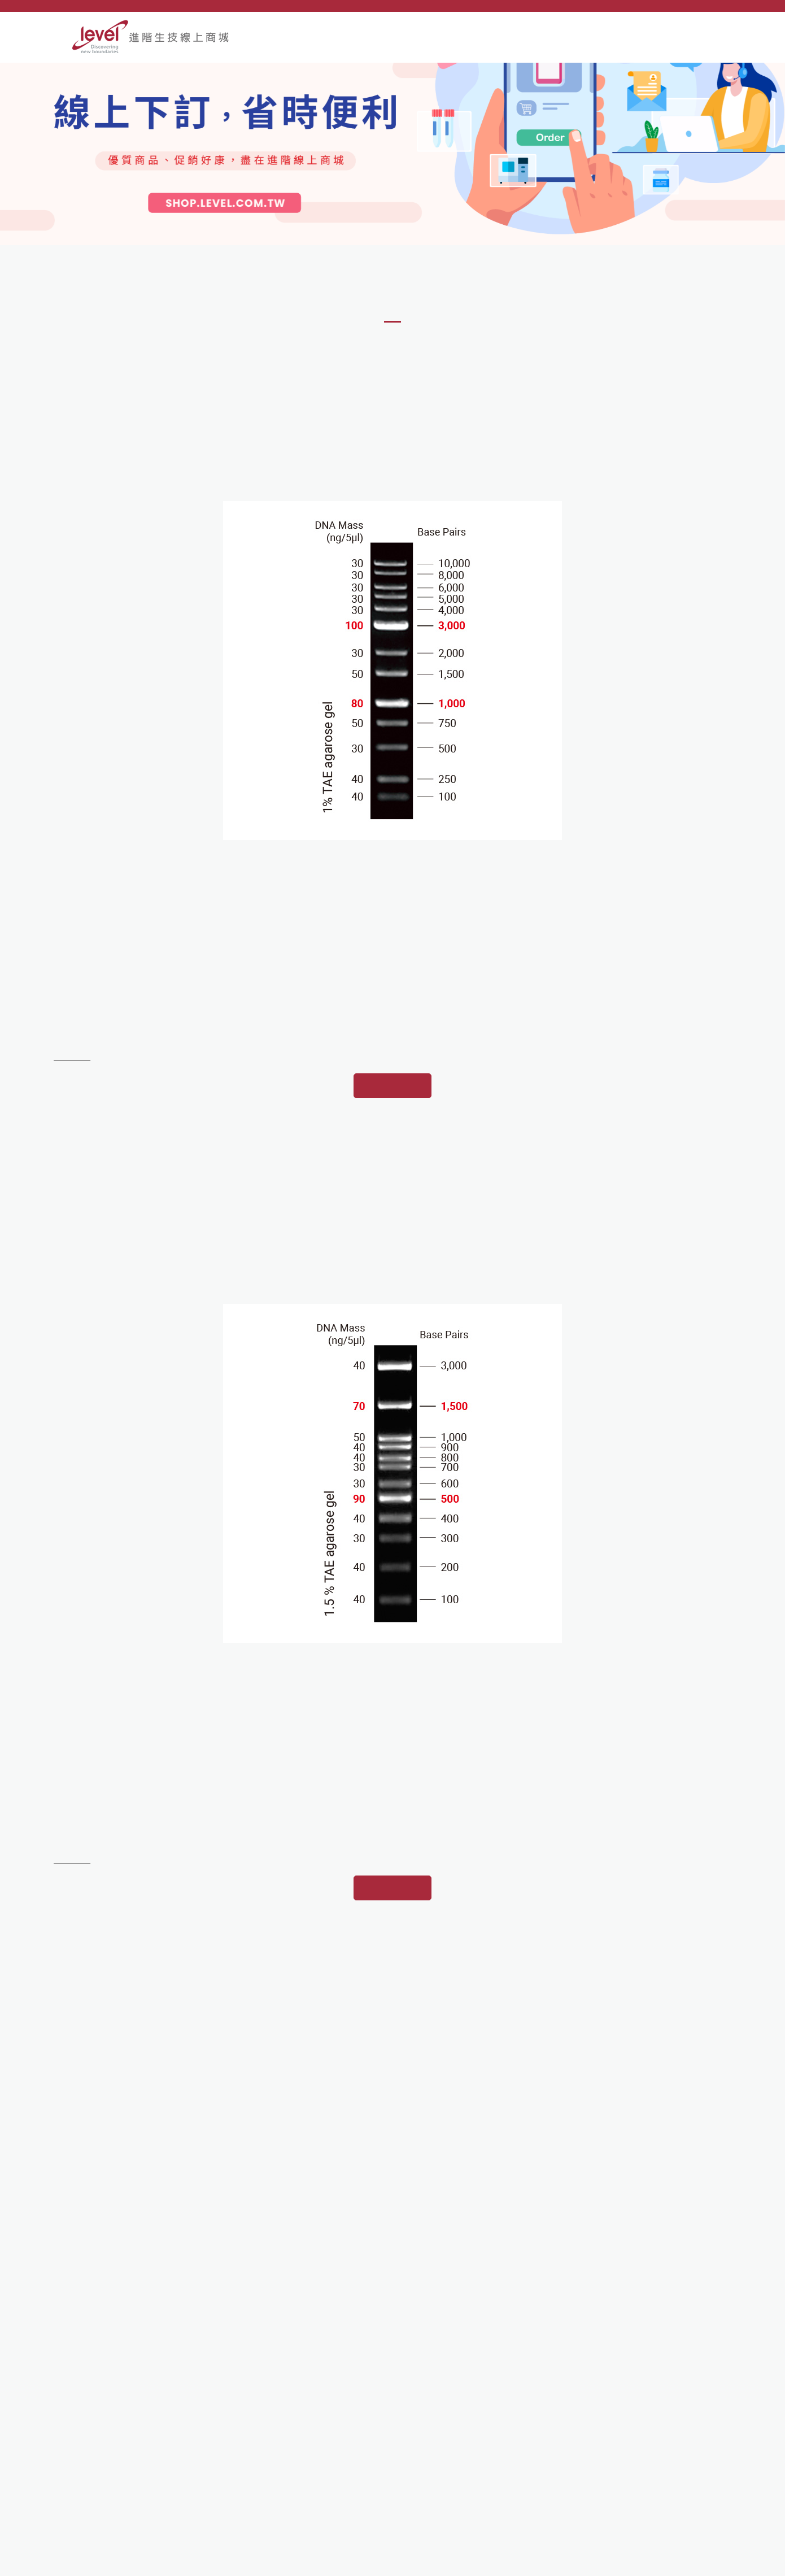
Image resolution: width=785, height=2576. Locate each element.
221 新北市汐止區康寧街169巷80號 (161, 2430)
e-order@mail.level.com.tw (142, 2484)
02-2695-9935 (118, 2448)
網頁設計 (664, 2561)
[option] (392, 185)
